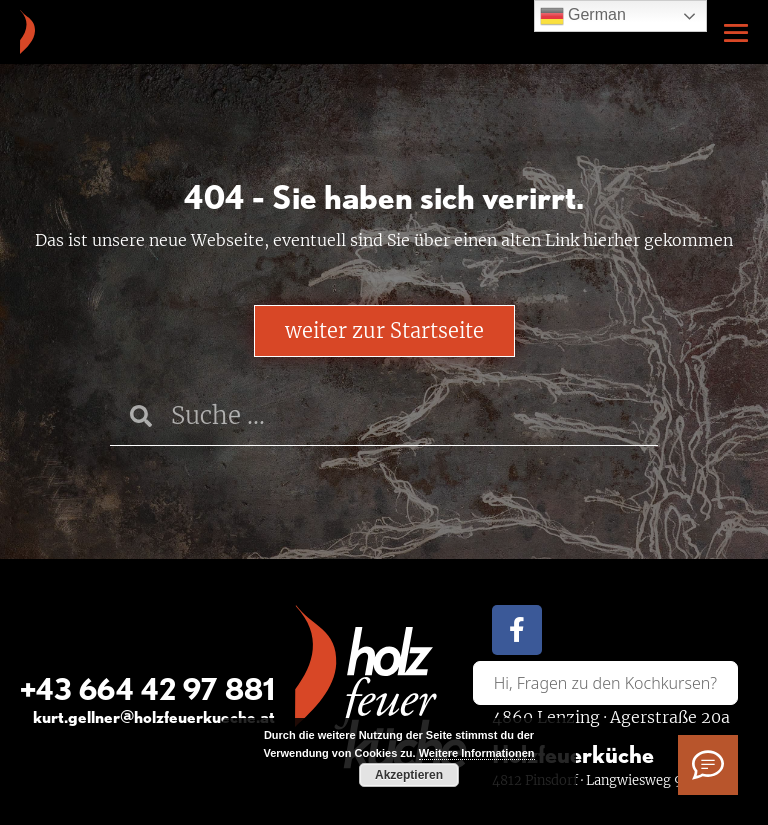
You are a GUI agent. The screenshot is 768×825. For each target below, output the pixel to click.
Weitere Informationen (477, 753)
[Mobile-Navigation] (736, 33)
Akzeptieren (409, 775)
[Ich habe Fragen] (708, 765)
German (583, 16)
